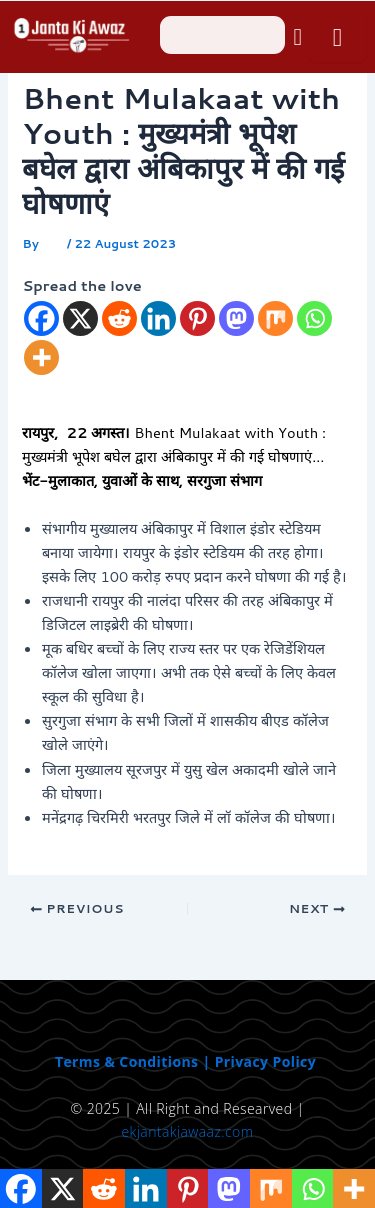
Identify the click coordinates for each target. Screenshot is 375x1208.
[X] (80, 318)
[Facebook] (41, 318)
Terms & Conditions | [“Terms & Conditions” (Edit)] (135, 1061)
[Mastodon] (236, 318)
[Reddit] (119, 318)
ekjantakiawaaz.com (188, 1131)
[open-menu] (337, 37)
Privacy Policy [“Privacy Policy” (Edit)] (265, 1061)
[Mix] (275, 318)
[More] (41, 357)
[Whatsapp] (314, 318)
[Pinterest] (197, 318)
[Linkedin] (158, 318)
